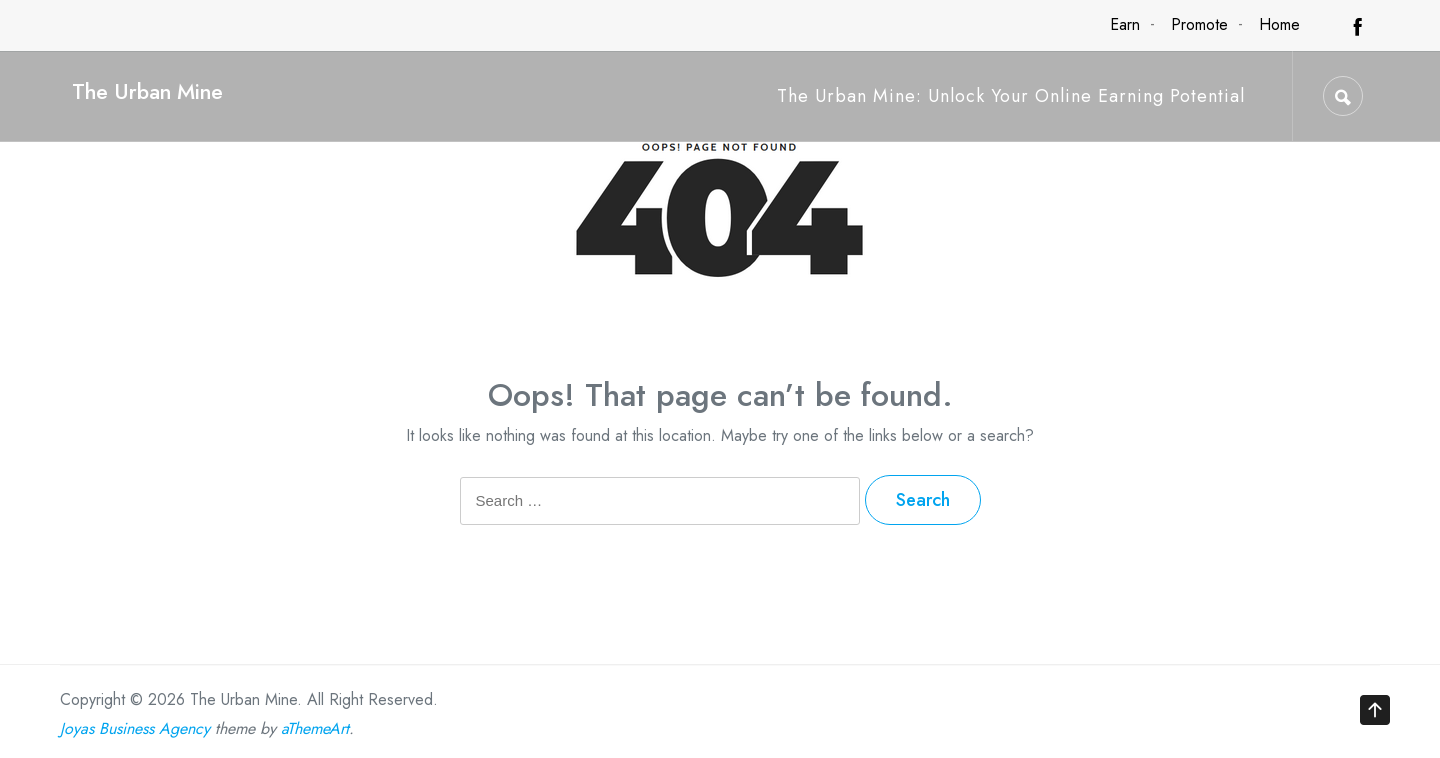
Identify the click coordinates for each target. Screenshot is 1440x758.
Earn (1125, 24)
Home (1279, 24)
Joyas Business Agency (135, 728)
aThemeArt (315, 728)
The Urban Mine (147, 91)
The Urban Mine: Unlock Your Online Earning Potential (1011, 96)
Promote (1199, 24)
